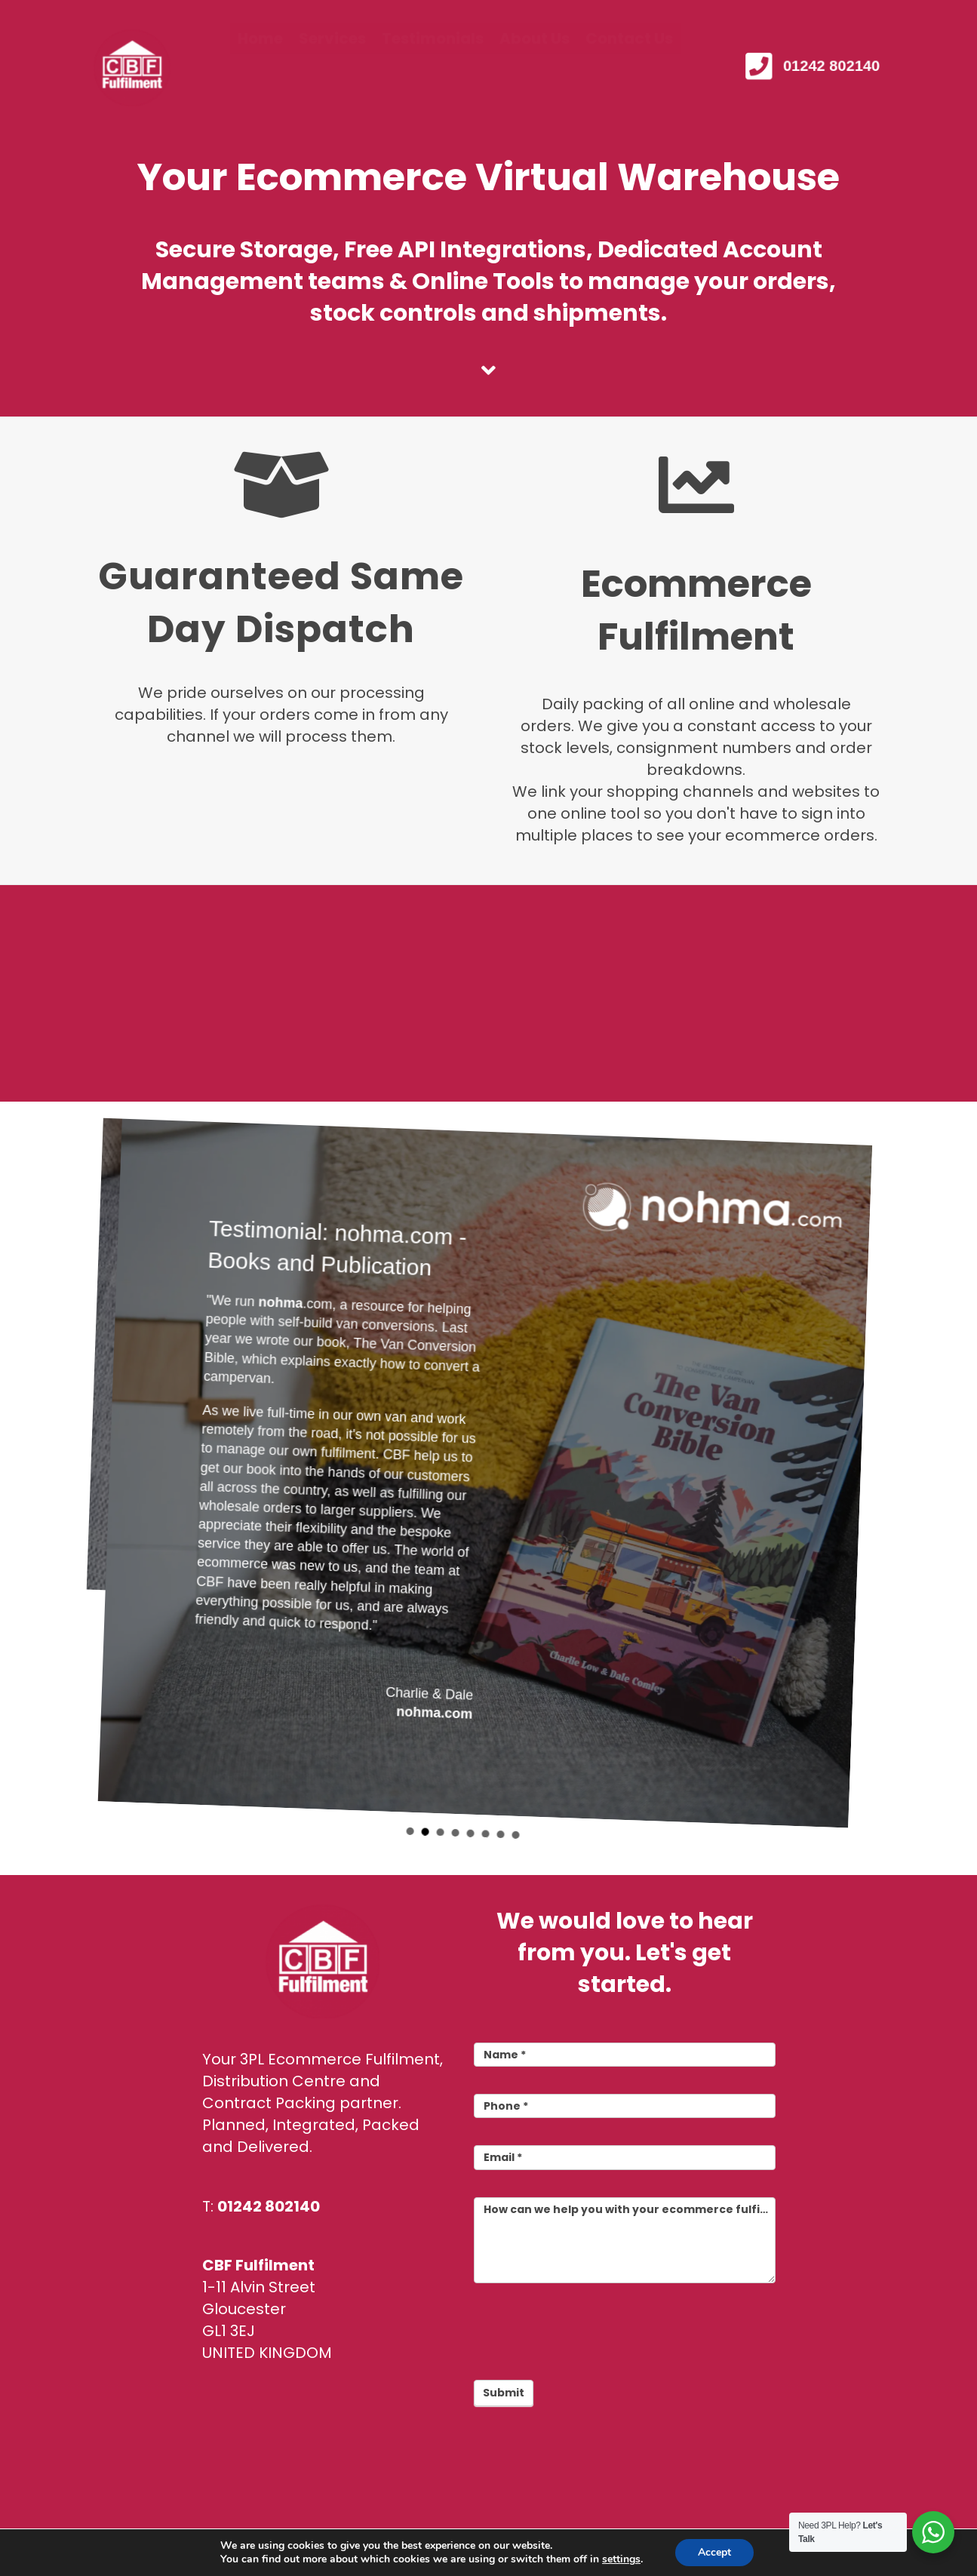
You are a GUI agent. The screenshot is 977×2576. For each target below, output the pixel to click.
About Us (534, 67)
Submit (503, 2392)
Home (260, 67)
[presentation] (588, 2327)
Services (332, 67)
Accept (714, 2552)
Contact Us (629, 67)
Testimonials (433, 67)
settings (621, 2559)
